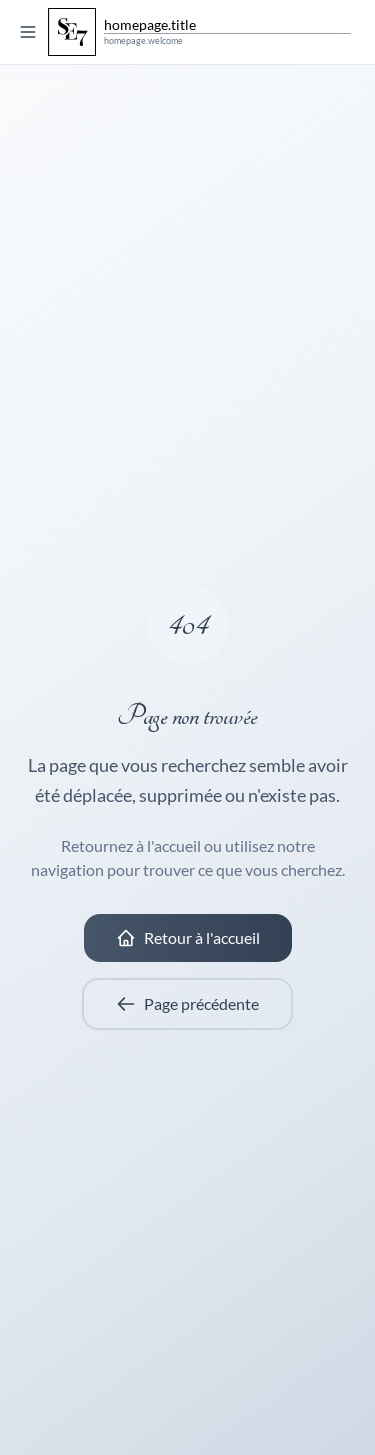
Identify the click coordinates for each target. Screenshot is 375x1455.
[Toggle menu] (28, 32)
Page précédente (187, 1004)
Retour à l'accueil (188, 938)
